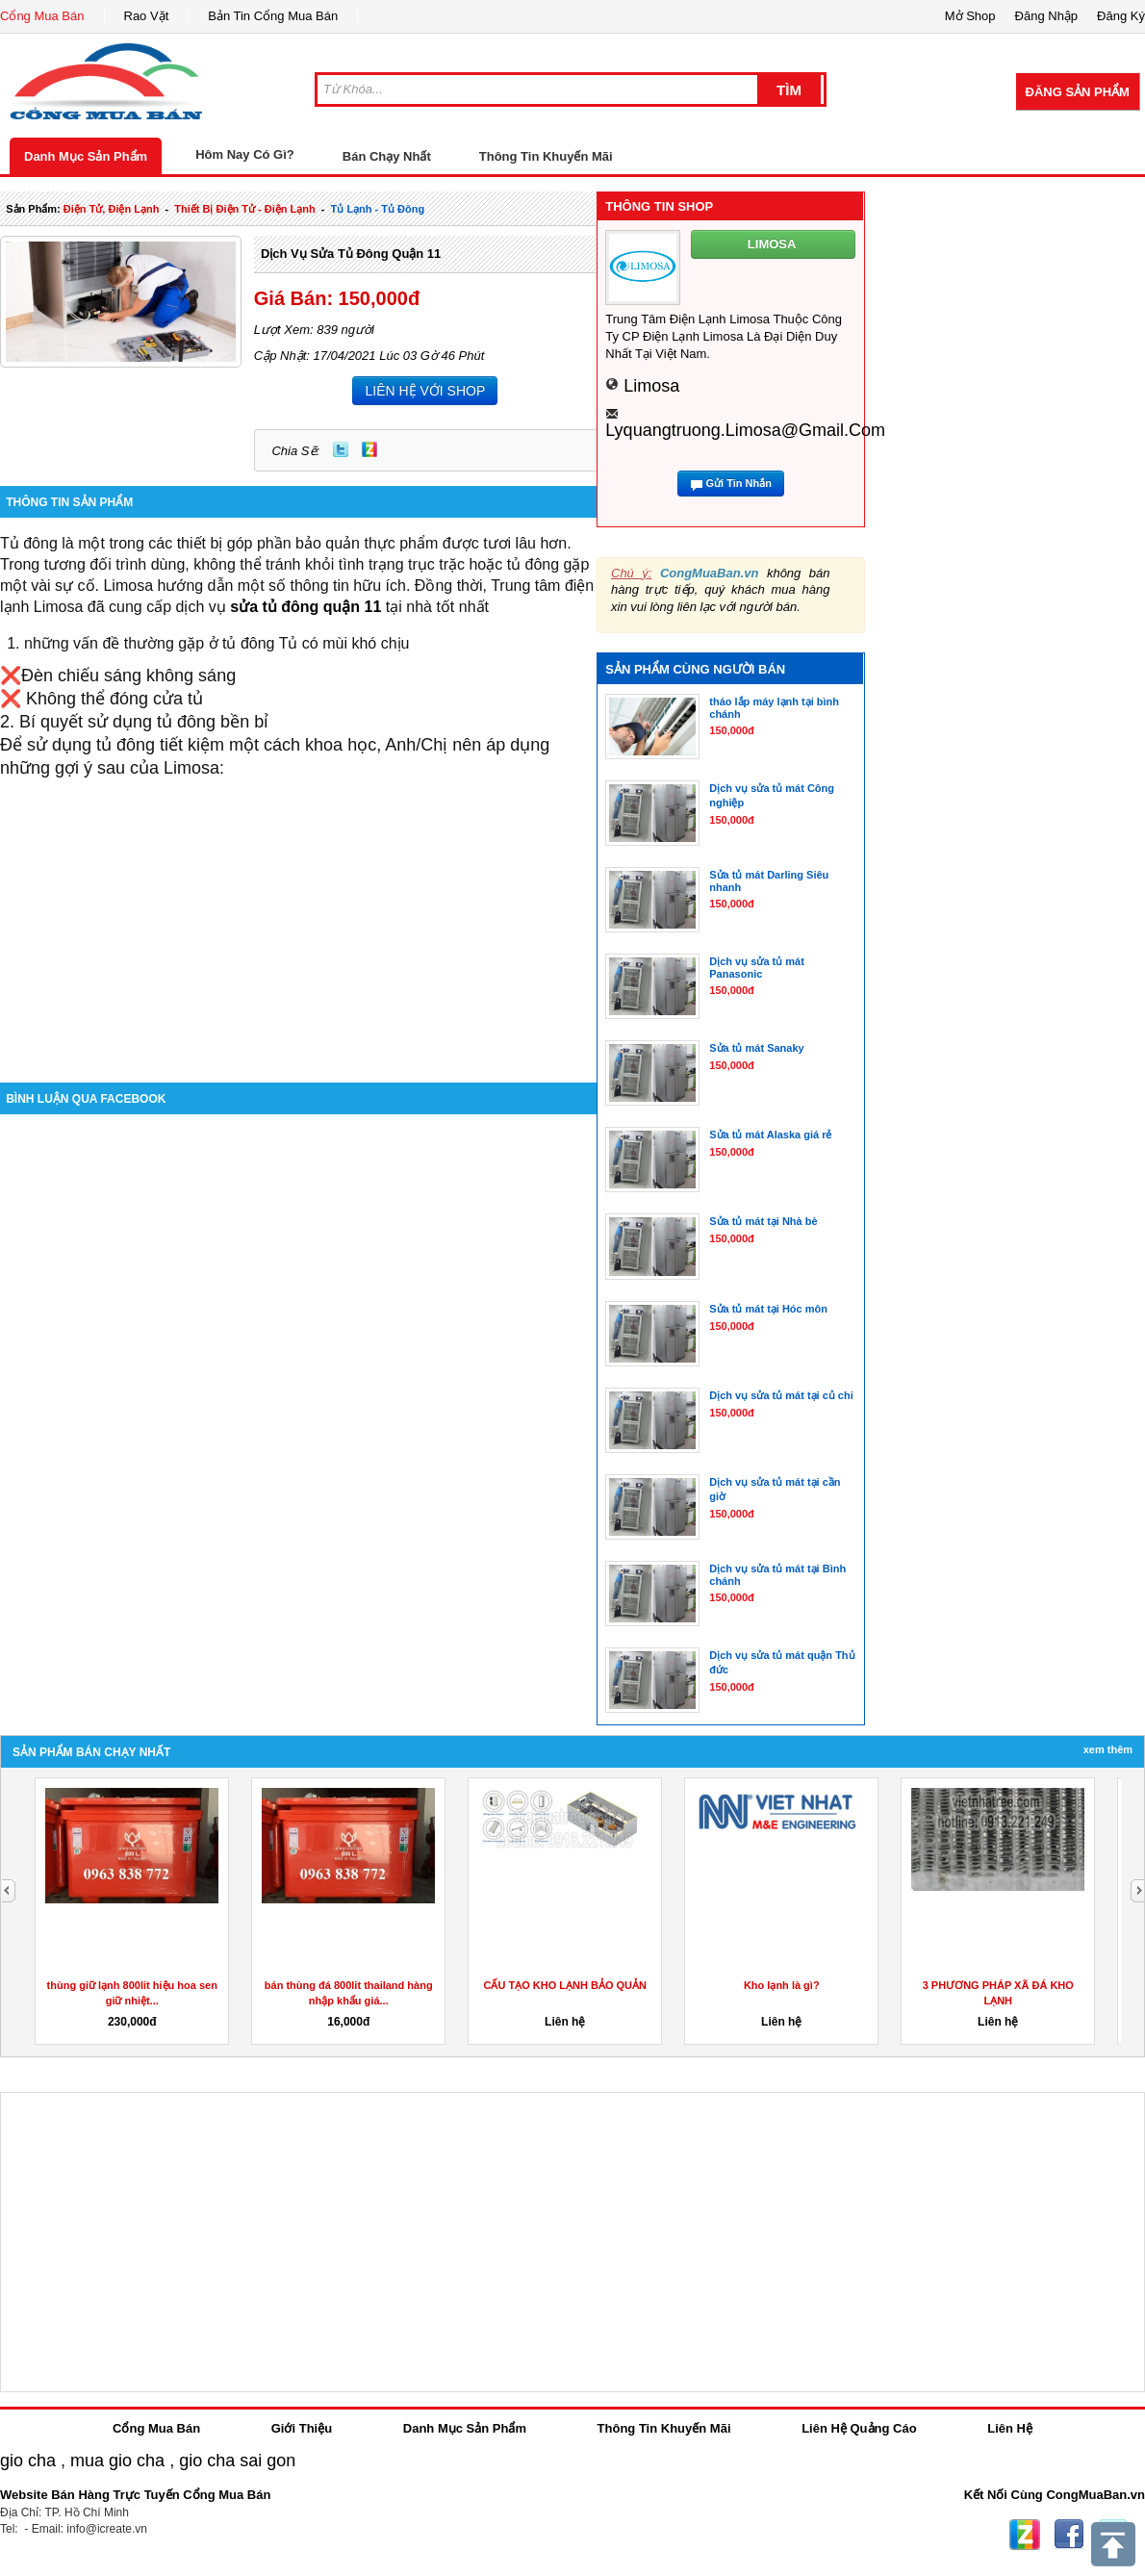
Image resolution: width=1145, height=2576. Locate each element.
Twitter (340, 449)
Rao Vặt (146, 16)
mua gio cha (117, 2460)
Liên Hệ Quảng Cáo (859, 2428)
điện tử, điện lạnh (112, 209)
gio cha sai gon (237, 2460)
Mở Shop (970, 16)
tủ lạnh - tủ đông (378, 209)
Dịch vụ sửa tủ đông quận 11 (351, 253)
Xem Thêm (1107, 1749)
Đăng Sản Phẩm (1078, 92)
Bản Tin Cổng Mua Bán (273, 16)
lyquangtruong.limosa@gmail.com (745, 430)
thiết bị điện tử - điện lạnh (244, 209)
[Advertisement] (298, 913)
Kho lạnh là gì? (782, 1985)
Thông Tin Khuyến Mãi (546, 156)
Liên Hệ (1009, 2428)
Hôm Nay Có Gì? (244, 154)
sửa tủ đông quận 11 (305, 607)
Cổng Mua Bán (42, 16)
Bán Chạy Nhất (387, 156)
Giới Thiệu (301, 2428)
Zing (369, 449)
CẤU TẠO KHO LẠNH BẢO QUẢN (565, 1985)
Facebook (1069, 2534)
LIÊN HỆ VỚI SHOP (425, 390)
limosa (651, 385)
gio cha (28, 2460)
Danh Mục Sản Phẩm (85, 156)
